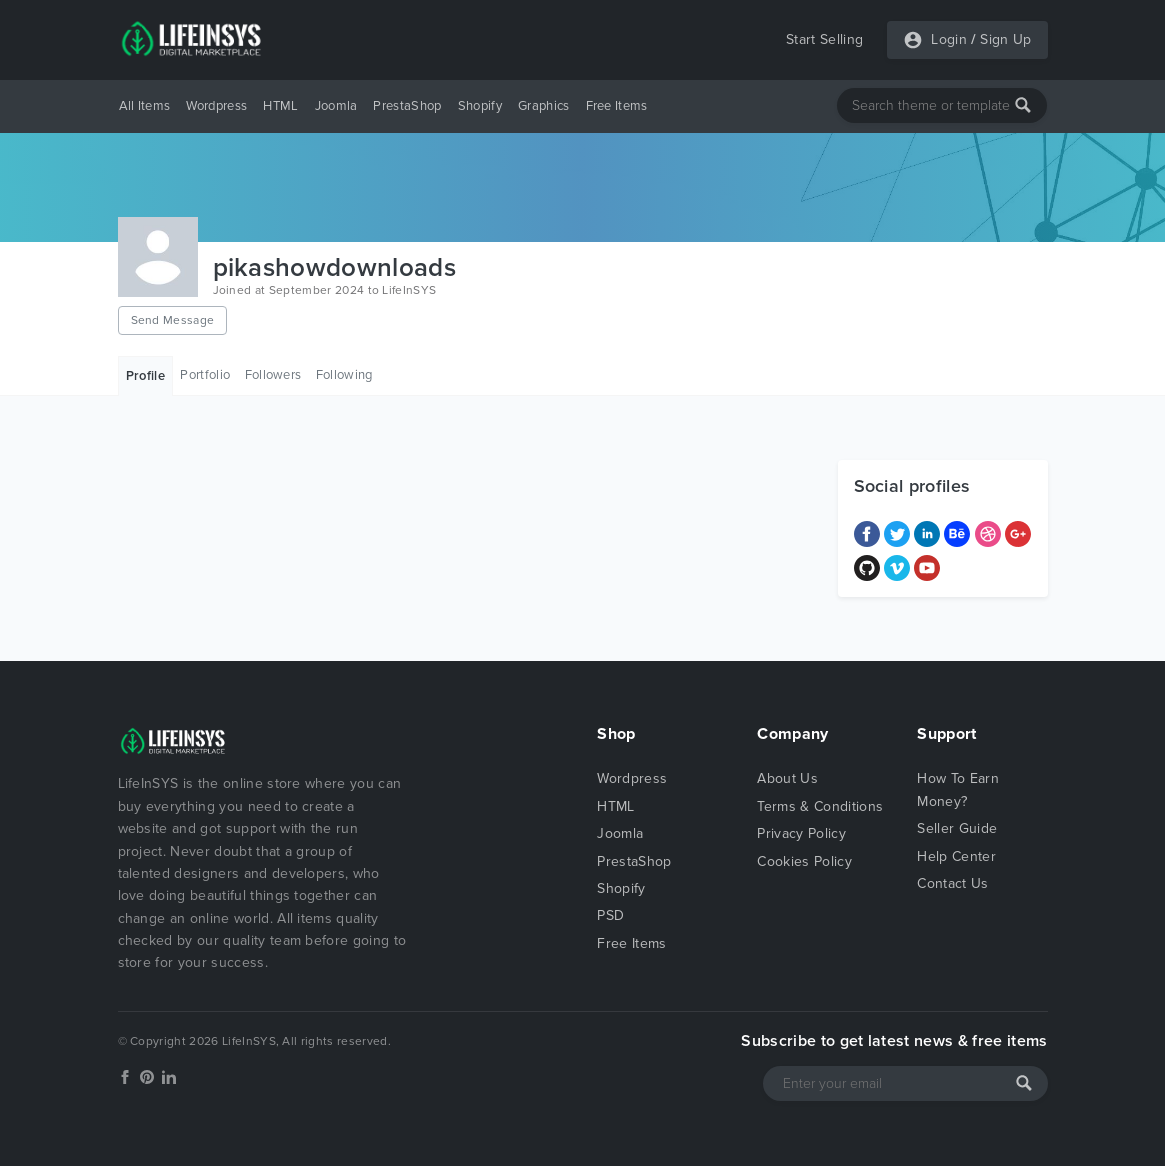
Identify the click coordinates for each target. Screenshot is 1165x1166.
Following (344, 375)
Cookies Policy (804, 861)
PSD (610, 915)
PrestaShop (407, 106)
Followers (273, 375)
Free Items (617, 106)
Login (949, 39)
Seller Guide (957, 828)
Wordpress (216, 106)
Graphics (544, 106)
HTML (280, 106)
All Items (145, 106)
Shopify (480, 106)
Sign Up (1005, 39)
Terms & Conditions (820, 806)
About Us (787, 778)
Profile (145, 376)
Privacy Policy (801, 833)
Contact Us (952, 883)
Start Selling (824, 39)
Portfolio (205, 375)
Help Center (956, 856)
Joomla (336, 106)
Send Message (173, 320)
